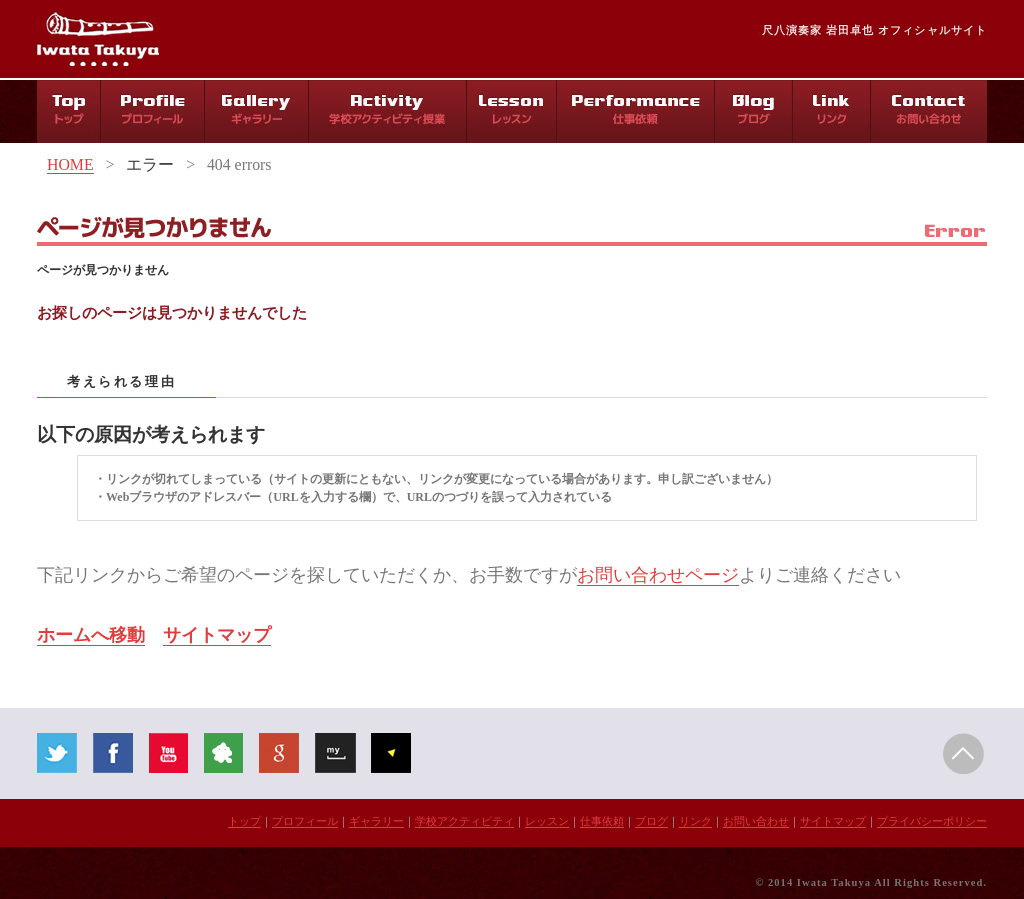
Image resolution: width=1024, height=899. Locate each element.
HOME (70, 164)
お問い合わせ (756, 821)
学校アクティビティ (464, 821)
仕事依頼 (602, 821)
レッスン (547, 821)
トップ (244, 821)
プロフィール (305, 821)
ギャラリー (376, 821)
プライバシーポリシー (932, 821)
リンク (695, 821)
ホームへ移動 (91, 635)
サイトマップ (217, 635)
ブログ (651, 821)
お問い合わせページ (658, 575)
